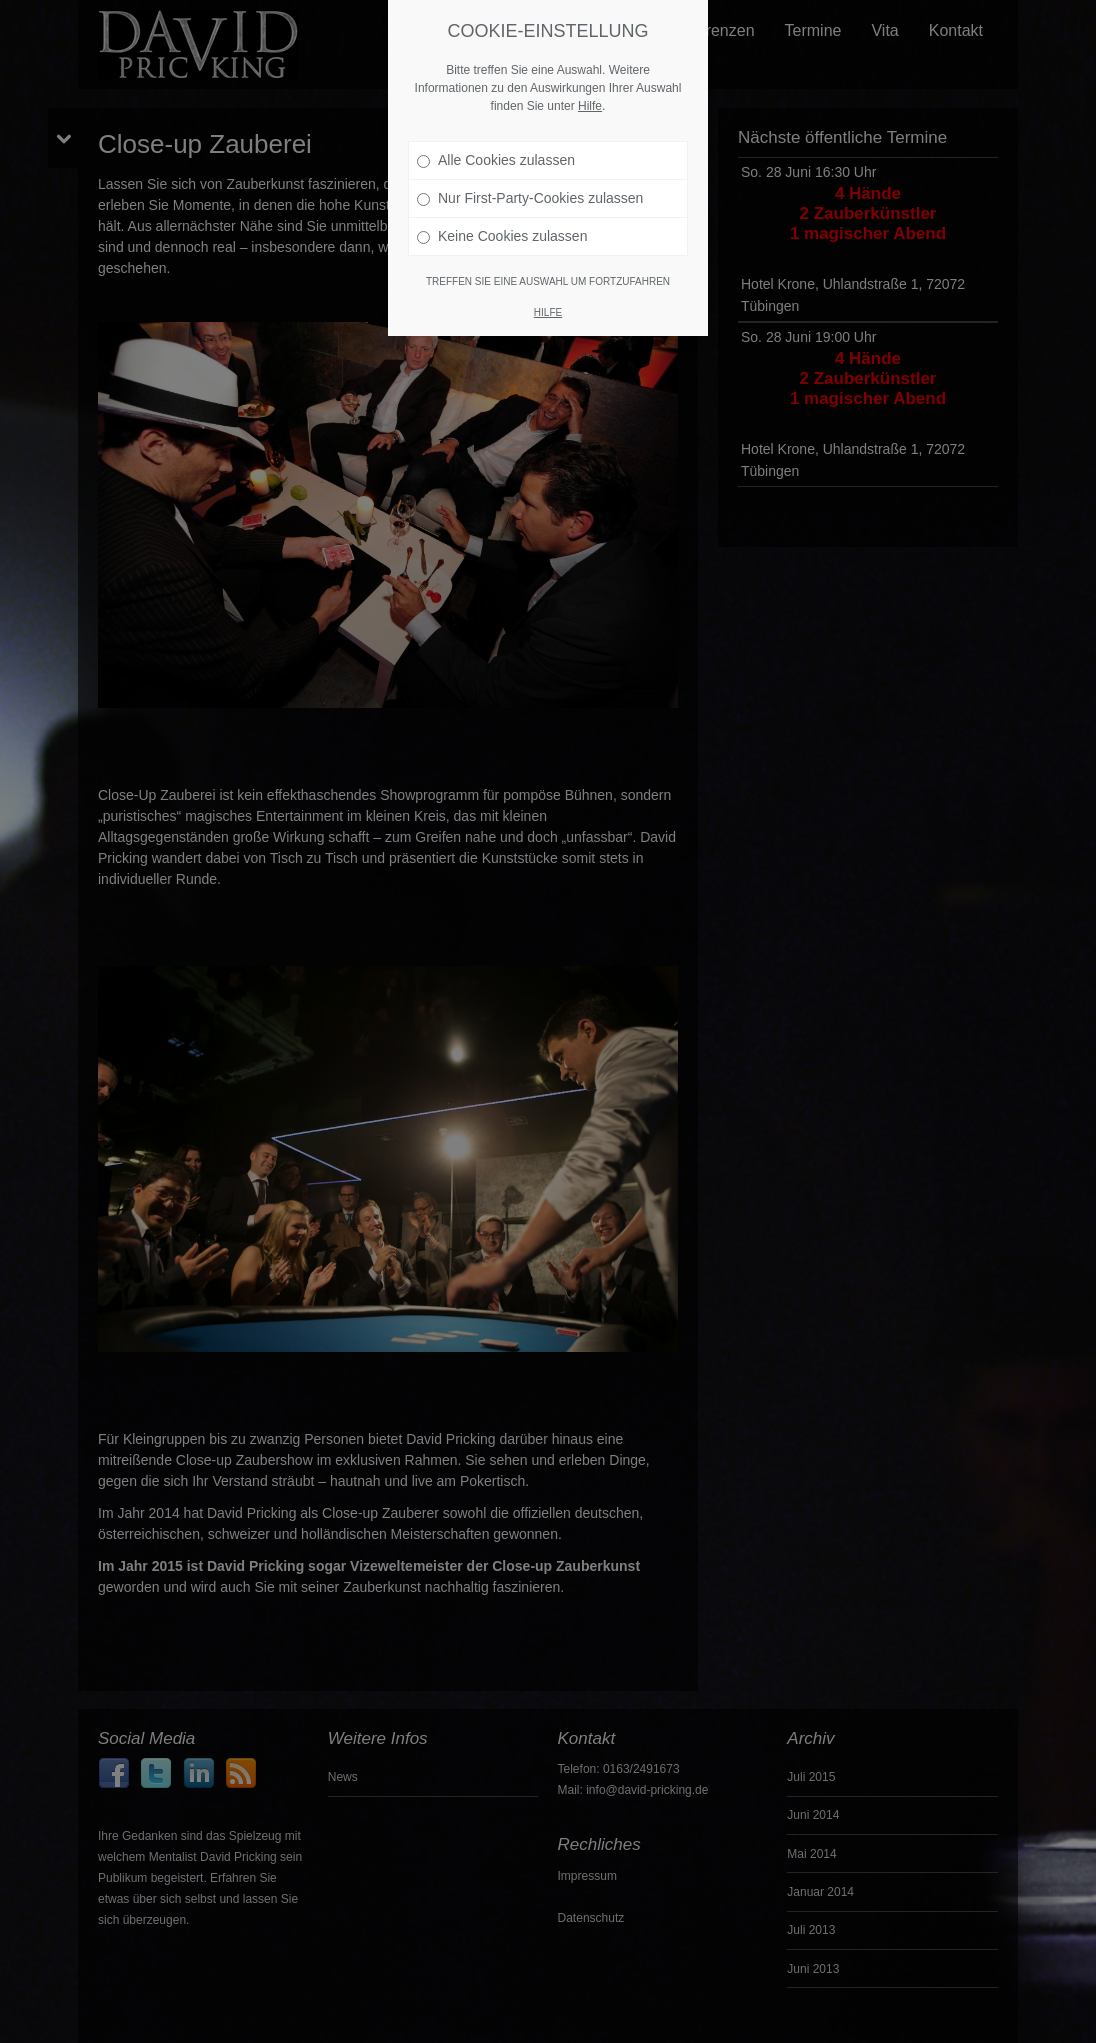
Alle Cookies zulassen (496, 145)
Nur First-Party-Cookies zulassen (530, 183)
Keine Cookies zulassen (502, 221)
